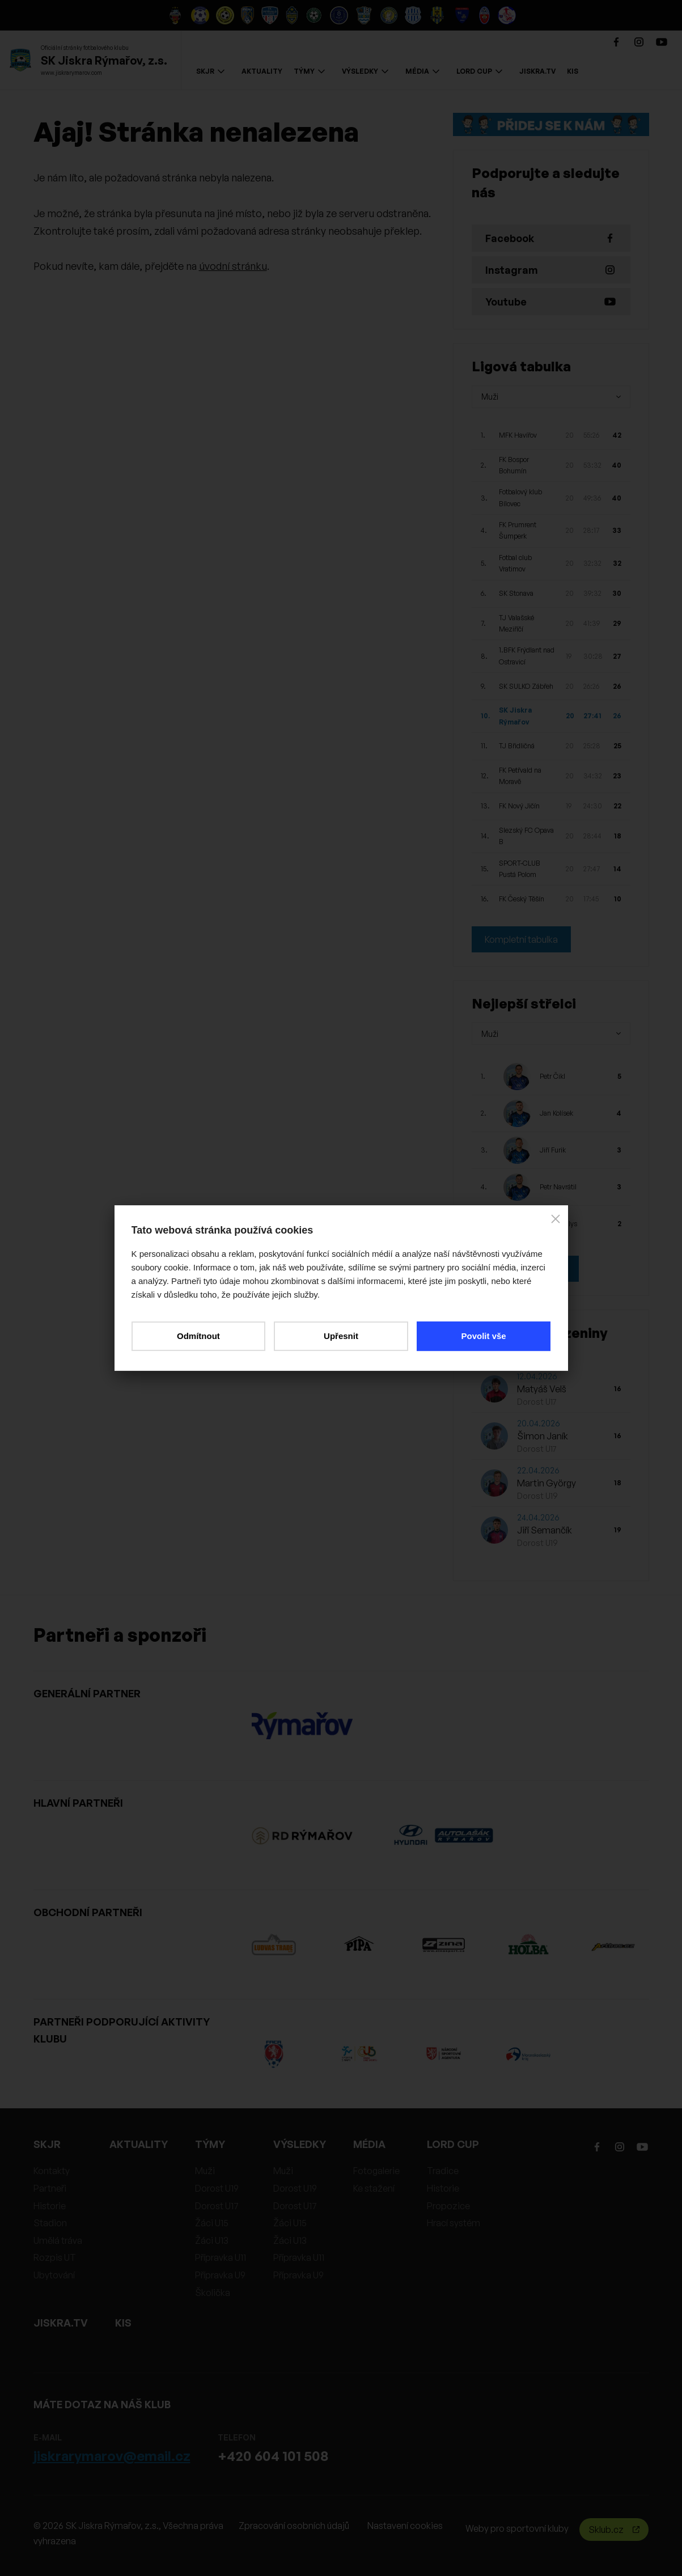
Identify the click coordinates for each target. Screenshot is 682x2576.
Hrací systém (453, 2222)
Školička (212, 2292)
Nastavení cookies (405, 2525)
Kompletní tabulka (521, 939)
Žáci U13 (211, 2240)
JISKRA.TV (537, 71)
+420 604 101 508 (273, 2455)
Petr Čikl (552, 1076)
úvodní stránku (233, 266)
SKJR (210, 71)
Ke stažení (374, 2188)
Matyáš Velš (541, 1389)
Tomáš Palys (558, 1223)
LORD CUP (479, 71)
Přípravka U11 (220, 2257)
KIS (572, 71)
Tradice (443, 2170)
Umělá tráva (57, 2240)
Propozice (448, 2205)
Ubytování (54, 2275)
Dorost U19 (217, 2188)
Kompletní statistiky (525, 1268)
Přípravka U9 (220, 2275)
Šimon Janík (542, 1436)
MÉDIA (422, 71)
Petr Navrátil (558, 1187)
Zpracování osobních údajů (294, 2525)
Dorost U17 (217, 2205)
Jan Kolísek (556, 1113)
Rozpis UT (54, 2257)
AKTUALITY (262, 71)
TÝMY (309, 71)
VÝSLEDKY (365, 71)
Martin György (546, 1483)
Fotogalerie (376, 2170)
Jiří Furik (553, 1150)
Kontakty (51, 2170)
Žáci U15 (211, 2222)
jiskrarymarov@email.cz (111, 2455)
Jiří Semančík (544, 1530)
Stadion (50, 2222)
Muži (205, 2170)
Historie (49, 2205)
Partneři (49, 2188)
